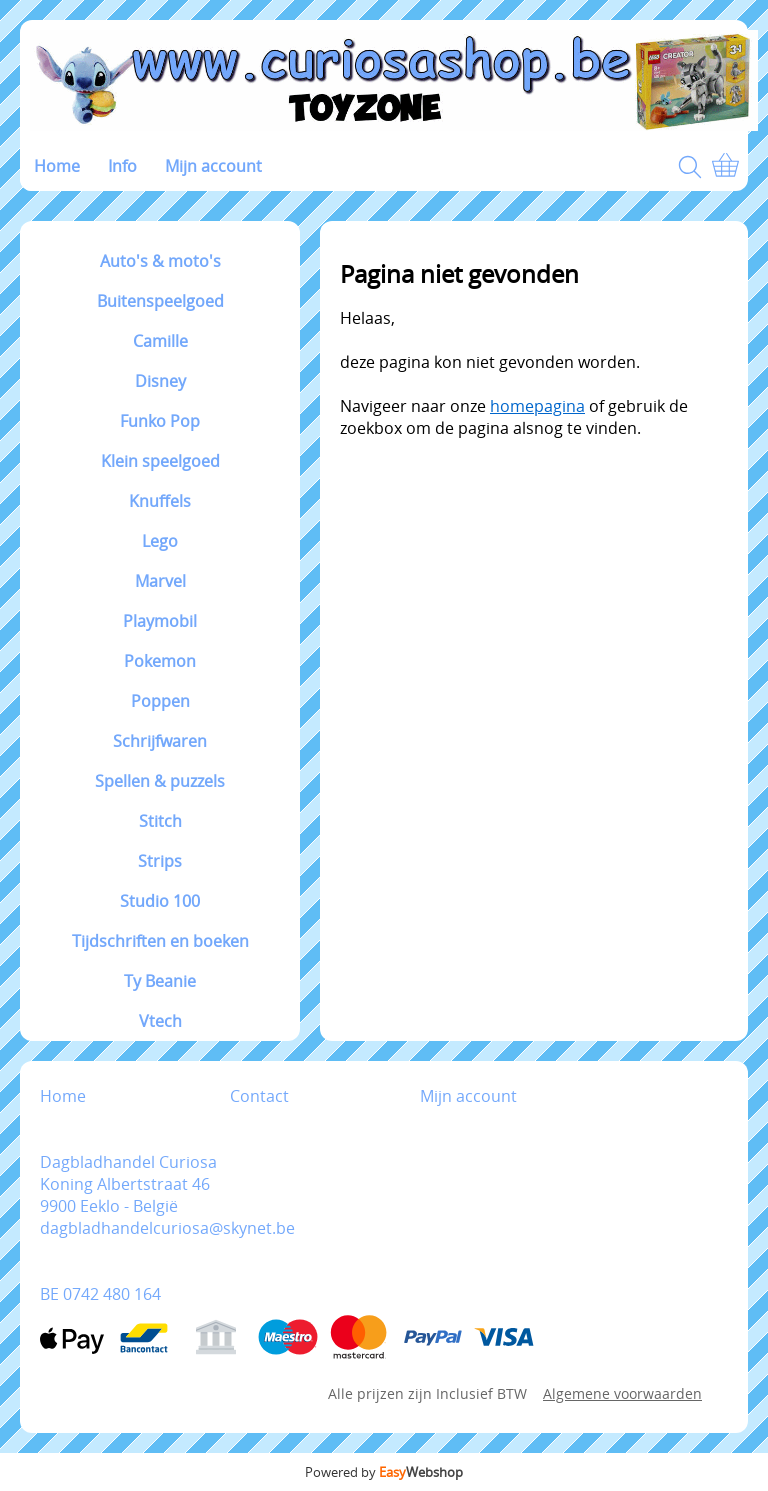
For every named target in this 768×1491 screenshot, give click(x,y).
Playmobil (160, 621)
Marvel (160, 581)
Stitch (160, 821)
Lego (160, 541)
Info (122, 166)
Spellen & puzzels (160, 781)
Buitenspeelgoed (160, 301)
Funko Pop (160, 421)
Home (57, 166)
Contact (259, 1096)
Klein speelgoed (160, 461)
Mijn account (213, 166)
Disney (160, 381)
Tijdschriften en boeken (160, 941)
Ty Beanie (160, 981)
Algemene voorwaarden (622, 1393)
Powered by (384, 1472)
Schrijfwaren (160, 741)
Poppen (160, 701)
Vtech (160, 1021)
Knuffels (160, 501)
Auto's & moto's (160, 261)
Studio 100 (160, 901)
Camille (160, 341)
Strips (160, 861)
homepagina (537, 406)
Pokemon (160, 661)
